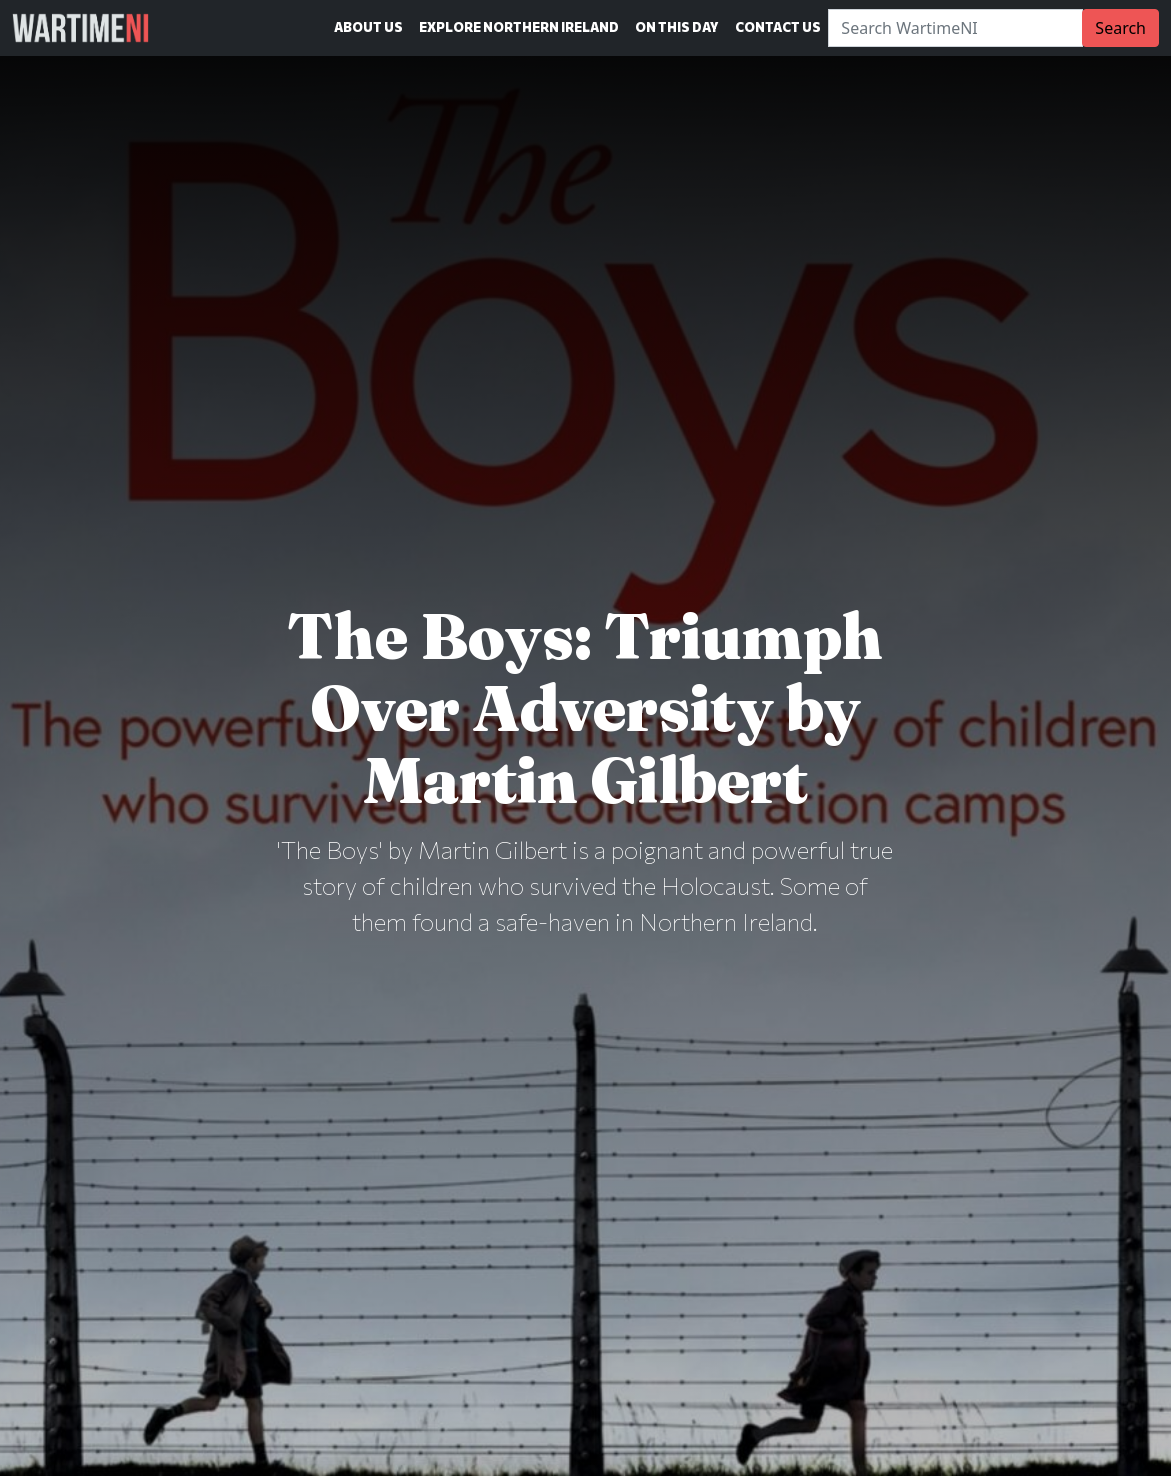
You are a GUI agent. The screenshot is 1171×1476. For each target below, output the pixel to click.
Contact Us (778, 27)
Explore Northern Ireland (519, 27)
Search (1120, 28)
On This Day (677, 27)
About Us (368, 27)
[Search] (955, 28)
